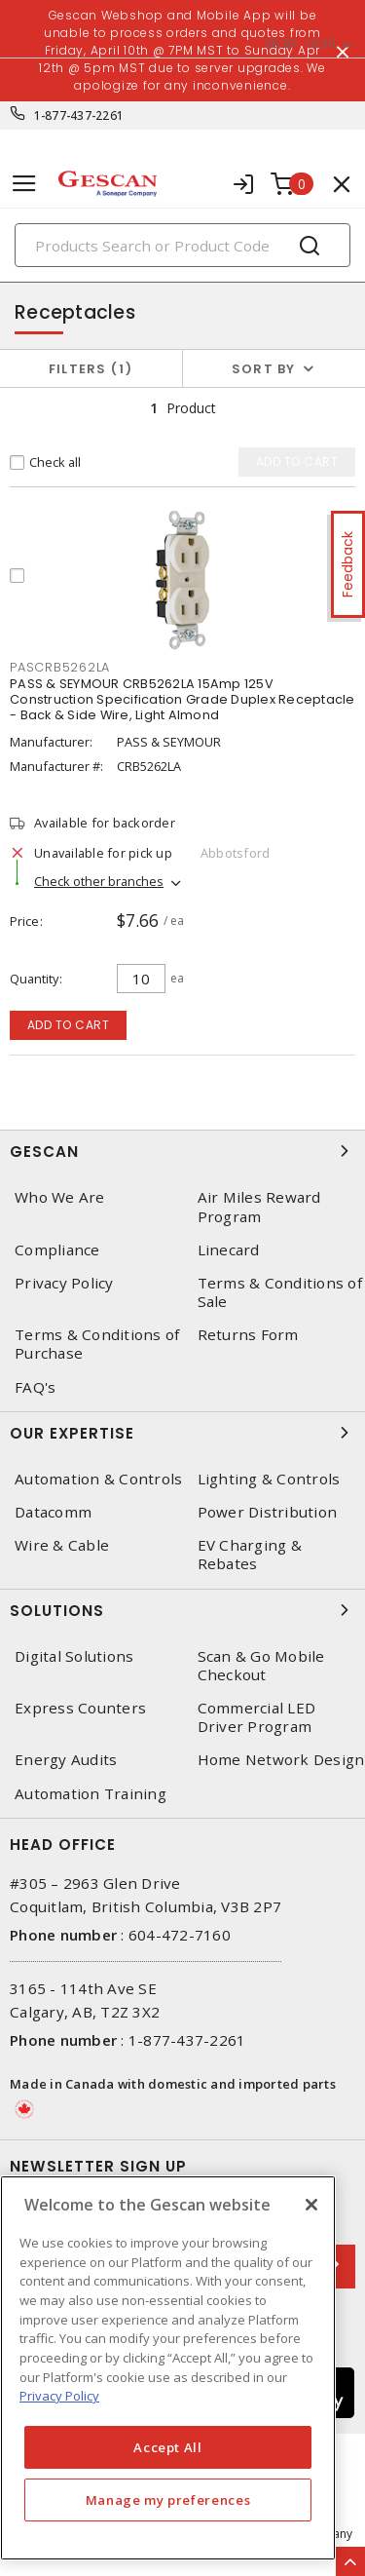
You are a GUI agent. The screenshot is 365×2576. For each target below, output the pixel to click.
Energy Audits (66, 1759)
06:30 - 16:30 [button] (300, 43)
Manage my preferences (168, 2500)
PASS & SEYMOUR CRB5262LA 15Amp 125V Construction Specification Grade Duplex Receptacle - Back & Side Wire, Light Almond (182, 699)
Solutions (182, 1610)
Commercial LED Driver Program (257, 1717)
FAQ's (35, 1387)
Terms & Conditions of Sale (280, 1292)
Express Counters (80, 1708)
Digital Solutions (74, 1656)
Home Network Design (281, 1759)
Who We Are (60, 1197)
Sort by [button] (264, 369)
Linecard (229, 1250)
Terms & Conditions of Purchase (97, 1344)
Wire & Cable (62, 1545)
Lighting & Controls (269, 1479)
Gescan (182, 1151)
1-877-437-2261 (79, 115)
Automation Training (90, 1794)
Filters (91, 369)
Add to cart (68, 1025)
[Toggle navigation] (24, 184)
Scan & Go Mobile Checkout (261, 1665)
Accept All (167, 2447)
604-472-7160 (179, 1934)
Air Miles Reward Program (259, 1206)
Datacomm (53, 1512)
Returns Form (248, 1335)
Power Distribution (268, 1512)
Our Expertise (182, 1432)
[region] (168, 2367)
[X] (311, 2204)
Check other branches (99, 881)
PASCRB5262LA (60, 667)
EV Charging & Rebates (250, 1554)
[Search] (182, 245)
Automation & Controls (98, 1479)
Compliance (57, 1250)
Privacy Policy (64, 1283)
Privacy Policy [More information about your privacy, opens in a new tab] (59, 2395)
